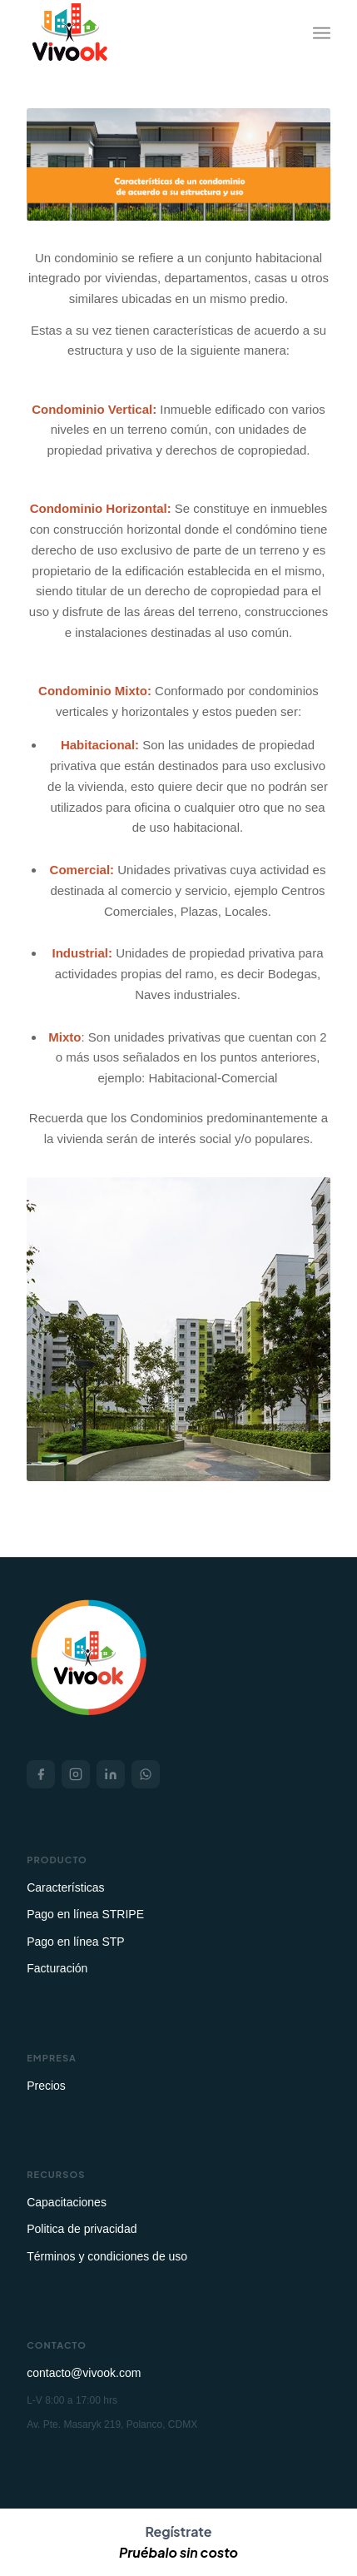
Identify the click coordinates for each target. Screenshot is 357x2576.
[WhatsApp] (145, 1774)
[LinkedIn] (111, 1774)
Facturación (57, 1968)
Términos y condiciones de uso (107, 2256)
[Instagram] (76, 1774)
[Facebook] (41, 1774)
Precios (46, 2085)
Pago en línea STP (76, 1941)
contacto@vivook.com (84, 2373)
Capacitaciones (67, 2202)
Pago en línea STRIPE (85, 1914)
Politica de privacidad (81, 2228)
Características (65, 1887)
